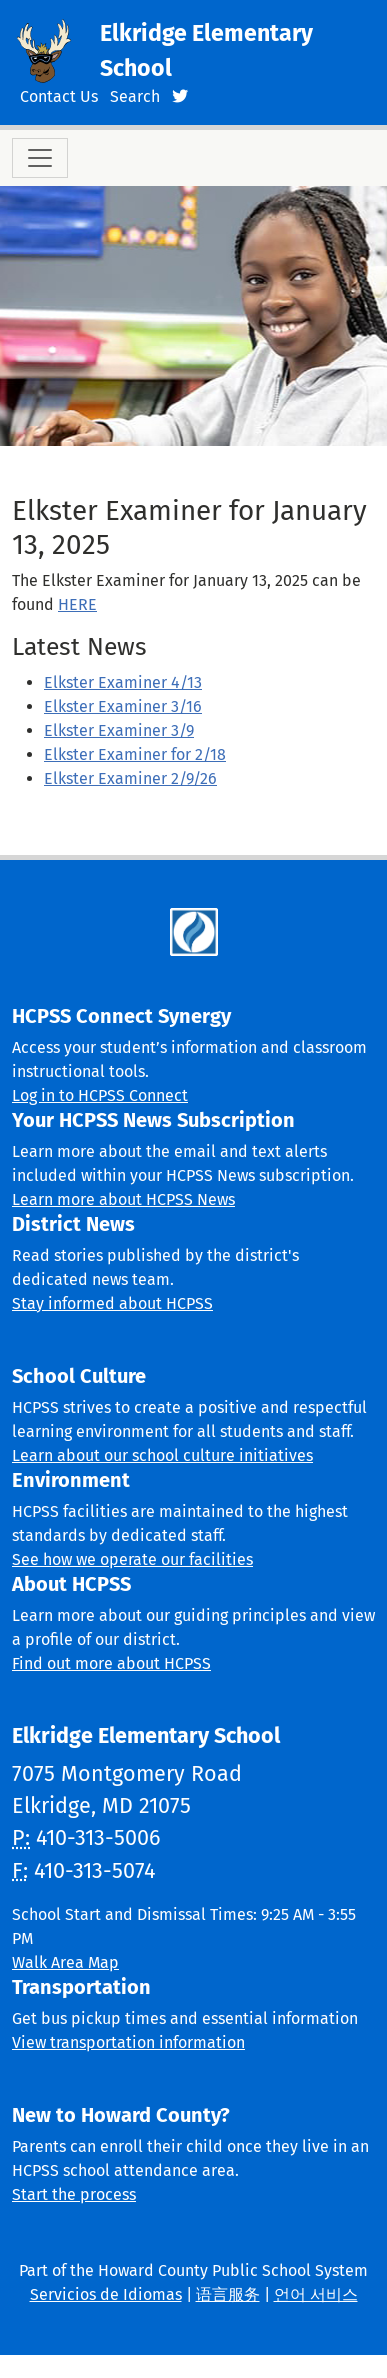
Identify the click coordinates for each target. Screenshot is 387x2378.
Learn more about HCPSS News (123, 1199)
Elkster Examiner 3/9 (119, 730)
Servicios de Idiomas (106, 2294)
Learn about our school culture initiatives (162, 1455)
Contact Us (59, 96)
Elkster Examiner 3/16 (123, 706)
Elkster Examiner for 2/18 (135, 754)
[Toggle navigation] (40, 158)
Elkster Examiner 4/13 (123, 682)
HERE (77, 604)
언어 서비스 (316, 2294)
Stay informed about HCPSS (112, 1303)
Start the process (74, 2194)
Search (135, 96)
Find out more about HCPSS (111, 1663)
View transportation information (128, 2042)
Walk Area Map (65, 1962)
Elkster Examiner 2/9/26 (130, 778)
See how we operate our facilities (132, 1559)
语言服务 (228, 2294)
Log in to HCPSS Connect (100, 1095)
